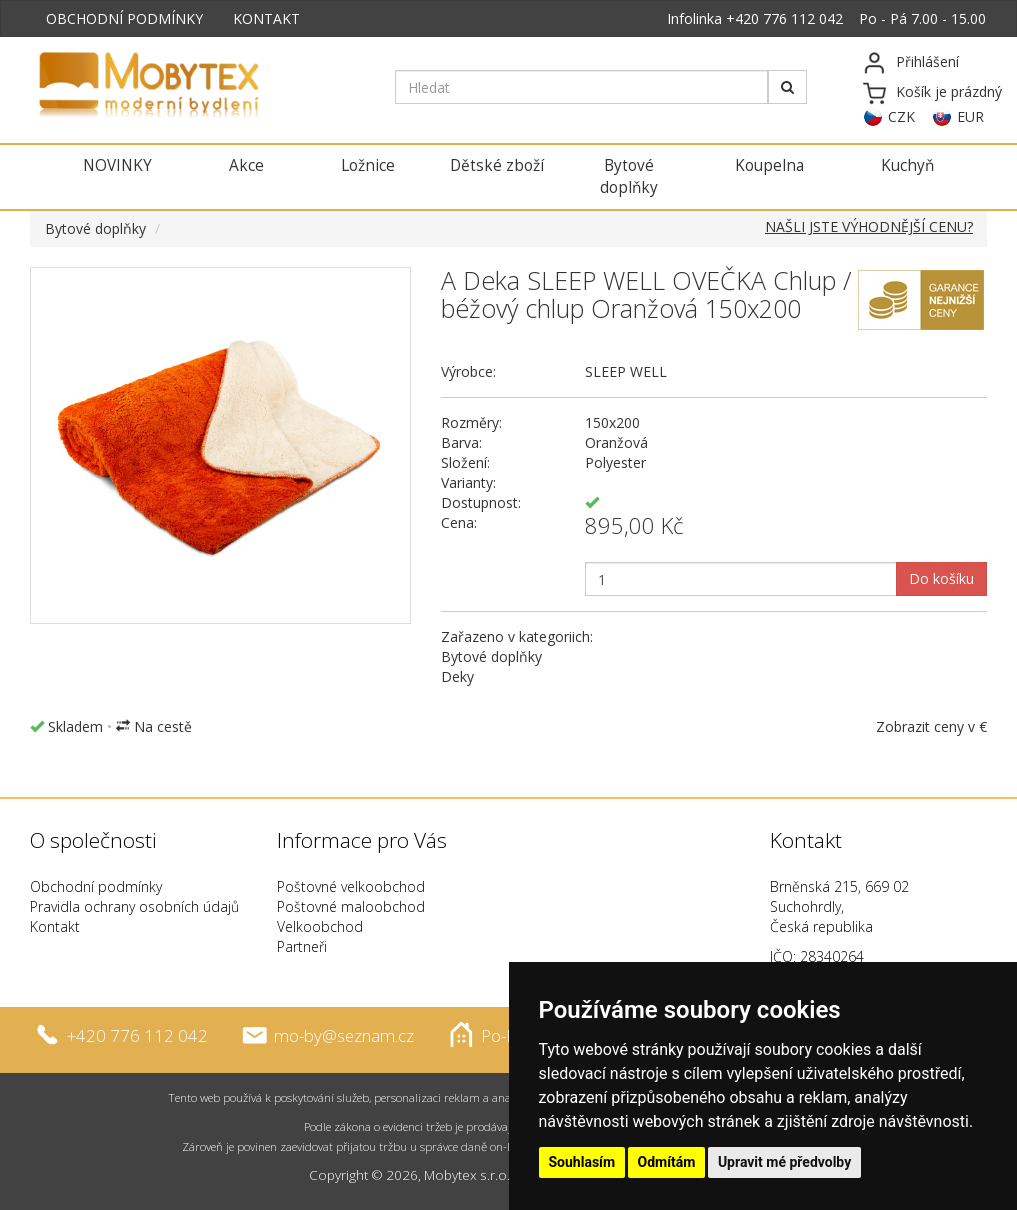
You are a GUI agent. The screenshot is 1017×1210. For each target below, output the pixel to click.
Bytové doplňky (629, 176)
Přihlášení (927, 61)
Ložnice (368, 165)
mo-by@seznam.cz (344, 1035)
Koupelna (769, 165)
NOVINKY (117, 165)
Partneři (302, 946)
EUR (970, 116)
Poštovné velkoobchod (351, 886)
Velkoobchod (320, 926)
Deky (457, 676)
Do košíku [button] (941, 578)
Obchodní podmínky (96, 886)
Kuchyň (907, 165)
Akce (246, 165)
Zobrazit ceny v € (931, 726)
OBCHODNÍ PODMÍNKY (124, 18)
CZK (901, 116)
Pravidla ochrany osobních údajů (134, 906)
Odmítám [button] (667, 1162)
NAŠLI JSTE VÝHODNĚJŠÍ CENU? (869, 226)
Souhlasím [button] (582, 1162)
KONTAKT (266, 18)
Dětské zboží (497, 165)
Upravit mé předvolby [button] (784, 1162)
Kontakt (55, 926)
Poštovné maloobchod (351, 906)
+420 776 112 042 (784, 18)
